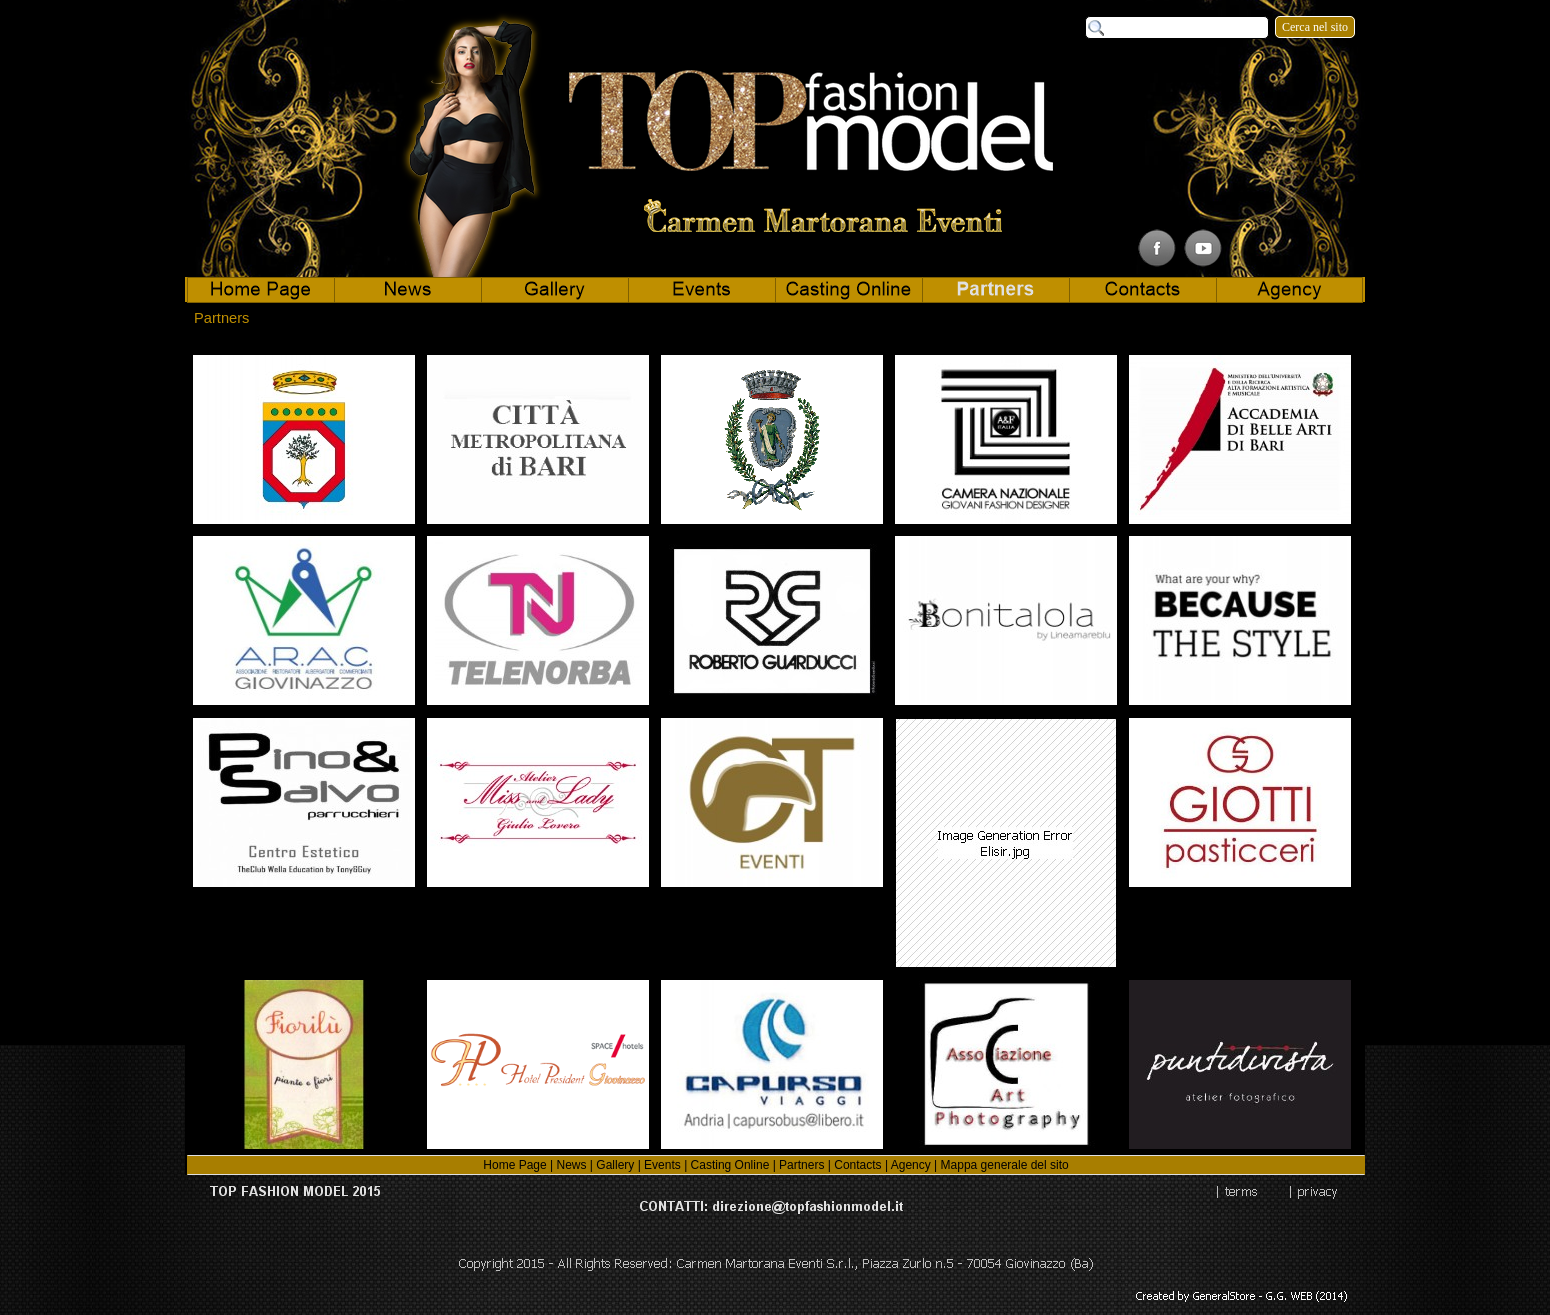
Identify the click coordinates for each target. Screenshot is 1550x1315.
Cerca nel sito (1315, 27)
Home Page (514, 1165)
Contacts (857, 1165)
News (571, 1165)
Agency (911, 1165)
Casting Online (730, 1165)
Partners (801, 1165)
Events (662, 1165)
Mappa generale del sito (1005, 1165)
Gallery (615, 1165)
